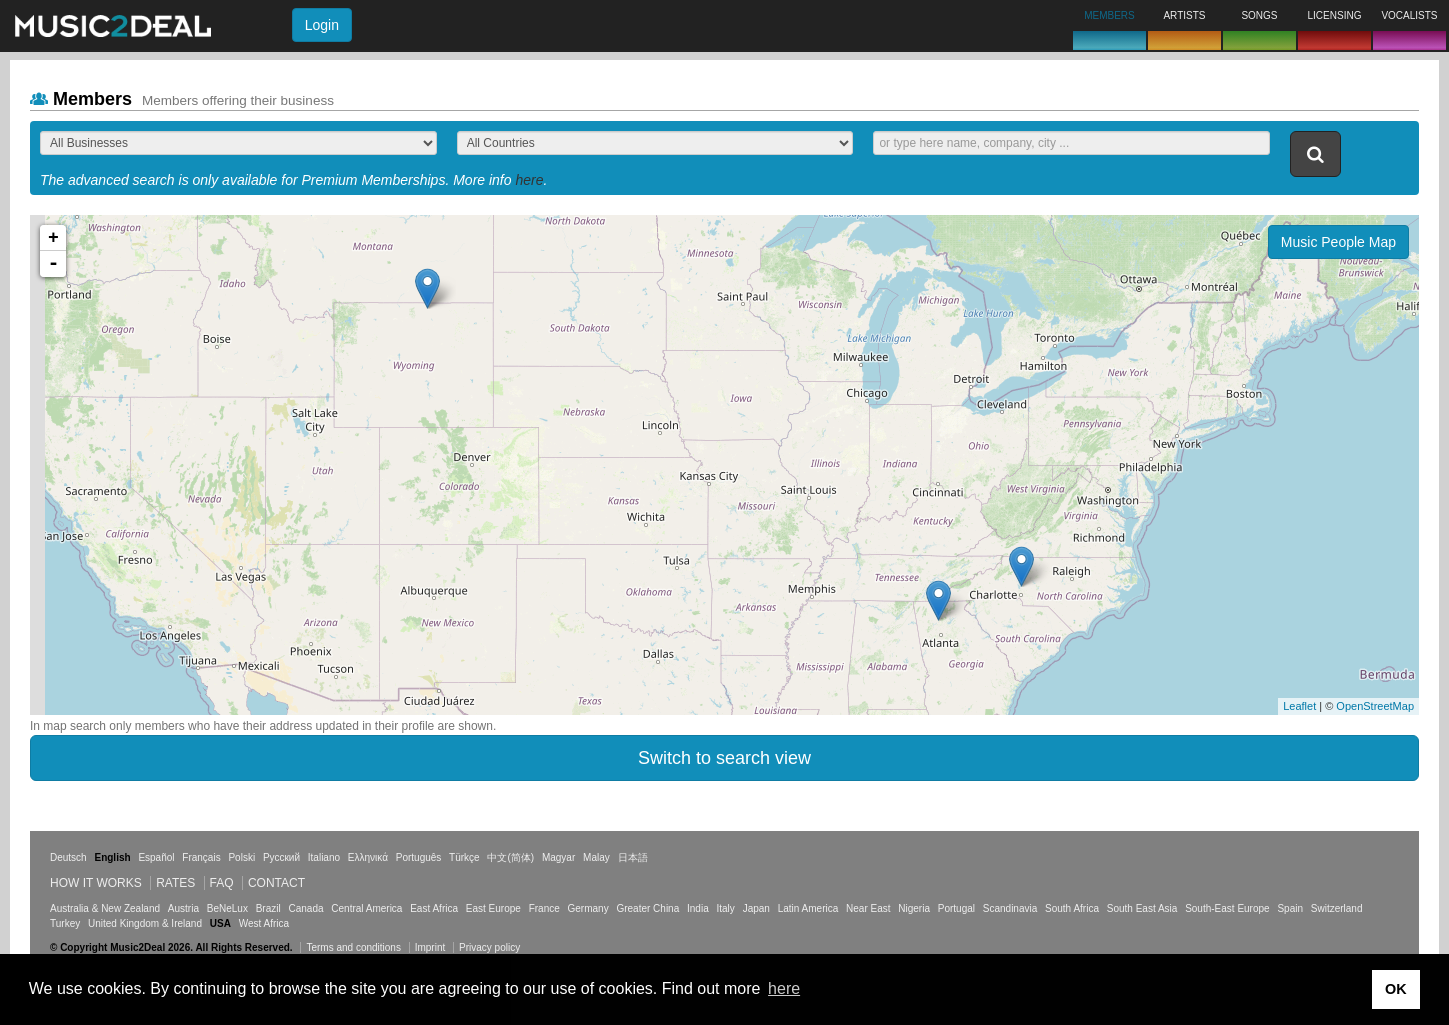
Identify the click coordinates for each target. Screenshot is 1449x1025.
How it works (96, 883)
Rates (175, 883)
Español (156, 857)
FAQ (222, 883)
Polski (241, 857)
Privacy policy (489, 947)
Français (201, 857)
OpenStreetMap (1375, 706)
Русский (281, 857)
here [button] (784, 988)
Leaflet (1299, 706)
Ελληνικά (368, 857)
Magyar (558, 857)
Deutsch (68, 857)
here (529, 180)
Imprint (430, 947)
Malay (596, 857)
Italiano (324, 857)
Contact (276, 883)
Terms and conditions (353, 947)
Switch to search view (724, 758)
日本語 (633, 857)
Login (322, 25)
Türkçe (464, 857)
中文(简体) (510, 857)
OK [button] (1396, 989)
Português (419, 857)
